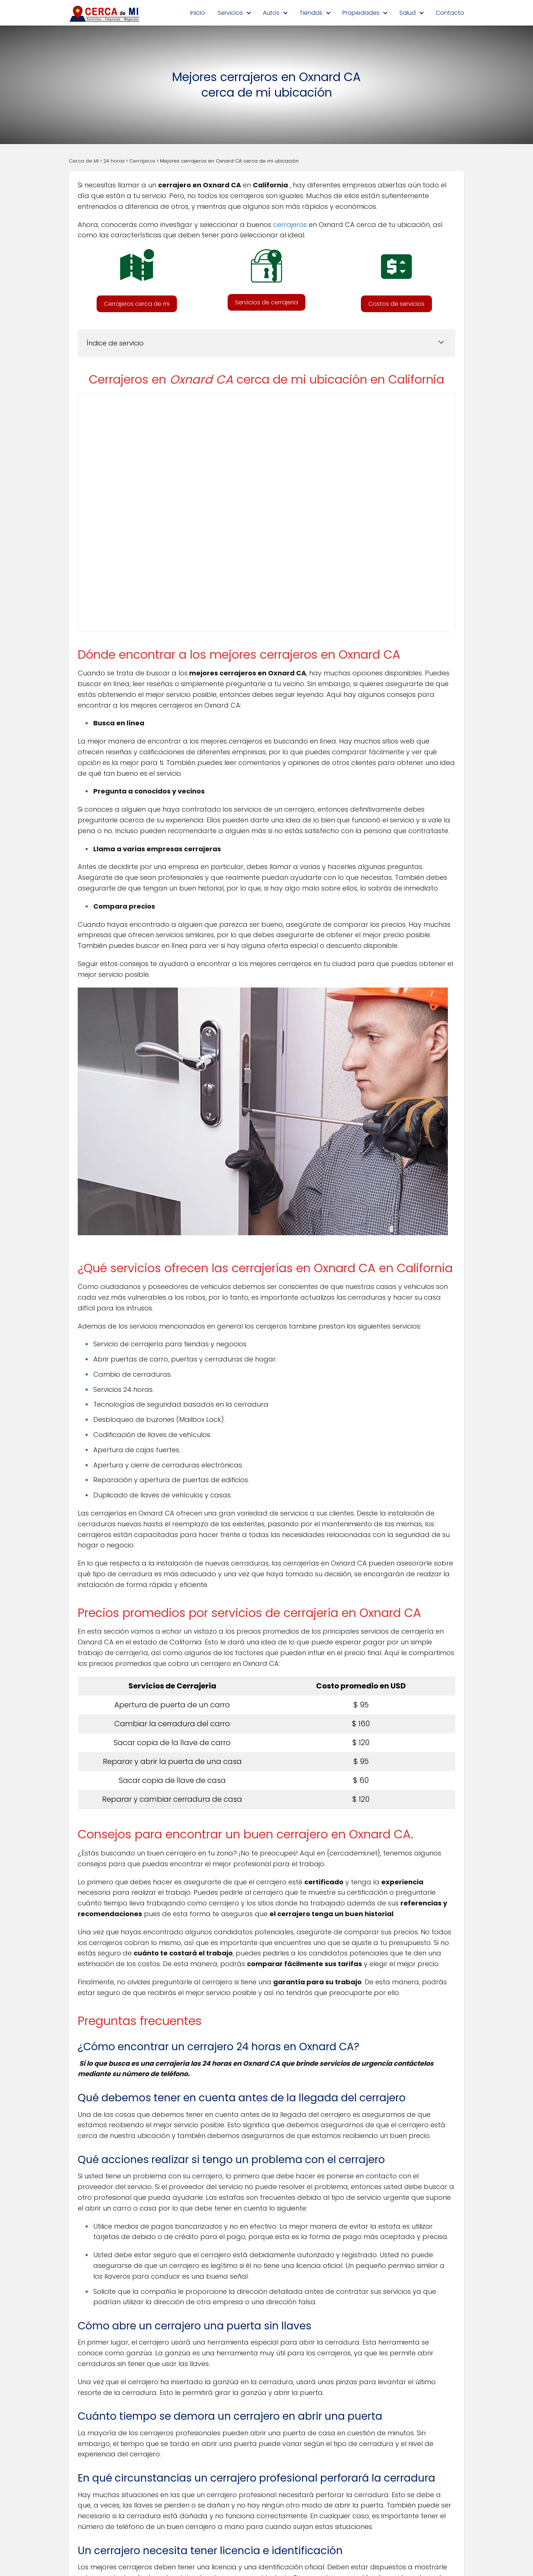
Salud (407, 13)
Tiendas (310, 13)
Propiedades (360, 13)
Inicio (197, 13)
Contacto (450, 13)
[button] (137, 303)
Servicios (230, 13)
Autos (271, 13)
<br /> (260, 511)
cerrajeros (290, 224)
